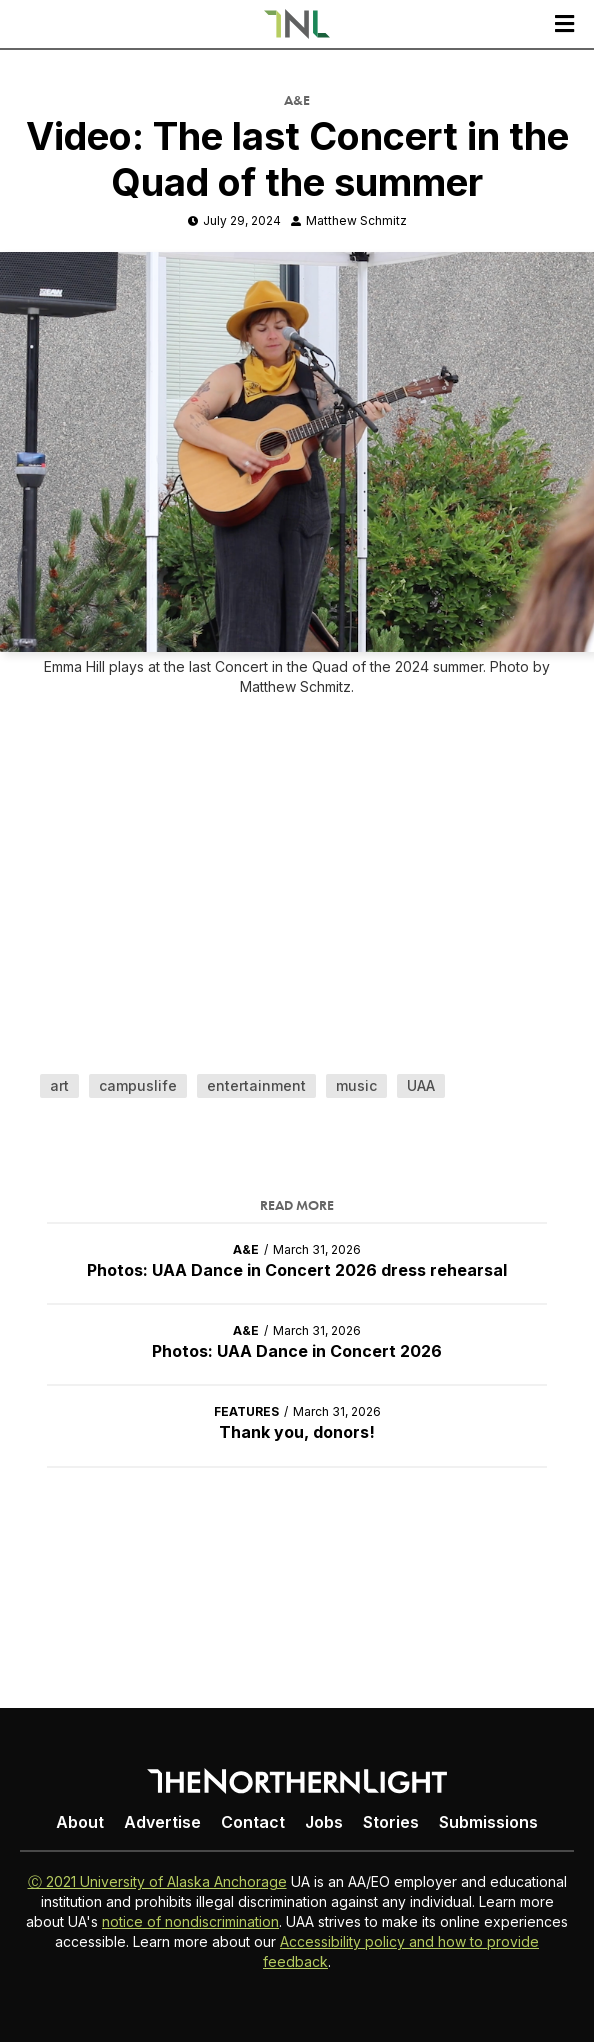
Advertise (162, 1822)
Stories (391, 1822)
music (356, 1085)
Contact (253, 1822)
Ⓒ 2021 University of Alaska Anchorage (157, 1881)
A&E (297, 100)
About (80, 1822)
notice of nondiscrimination (190, 1921)
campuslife (138, 1085)
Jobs (324, 1822)
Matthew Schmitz (356, 220)
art (59, 1085)
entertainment (256, 1085)
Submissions (488, 1822)
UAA (421, 1085)
